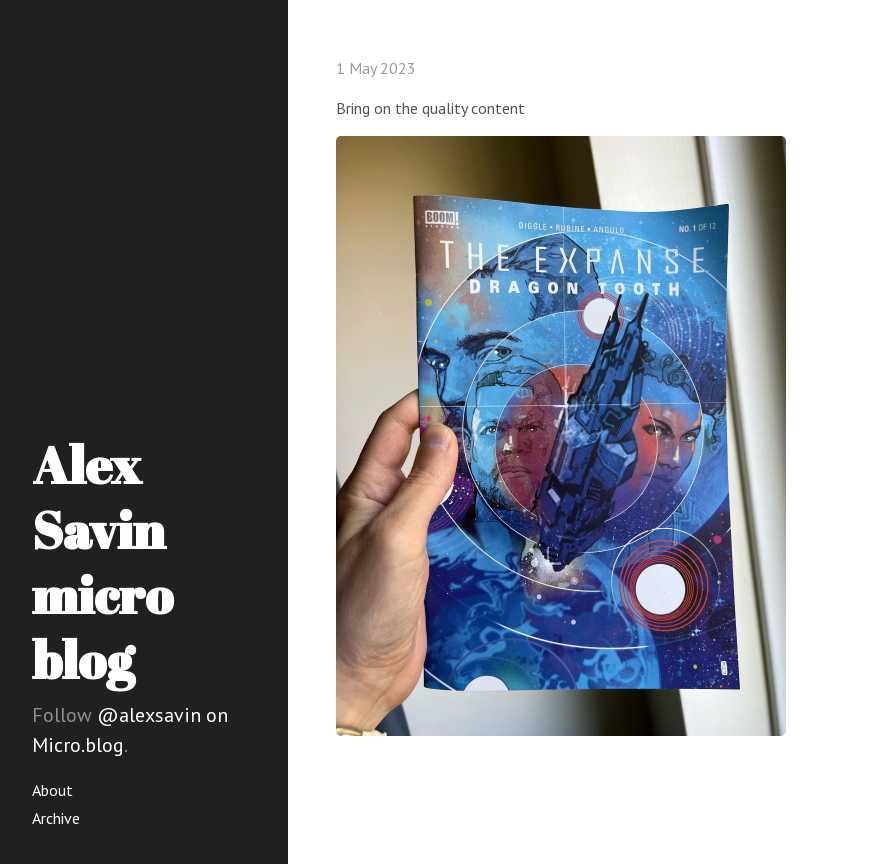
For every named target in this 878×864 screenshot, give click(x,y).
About (52, 790)
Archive (56, 818)
